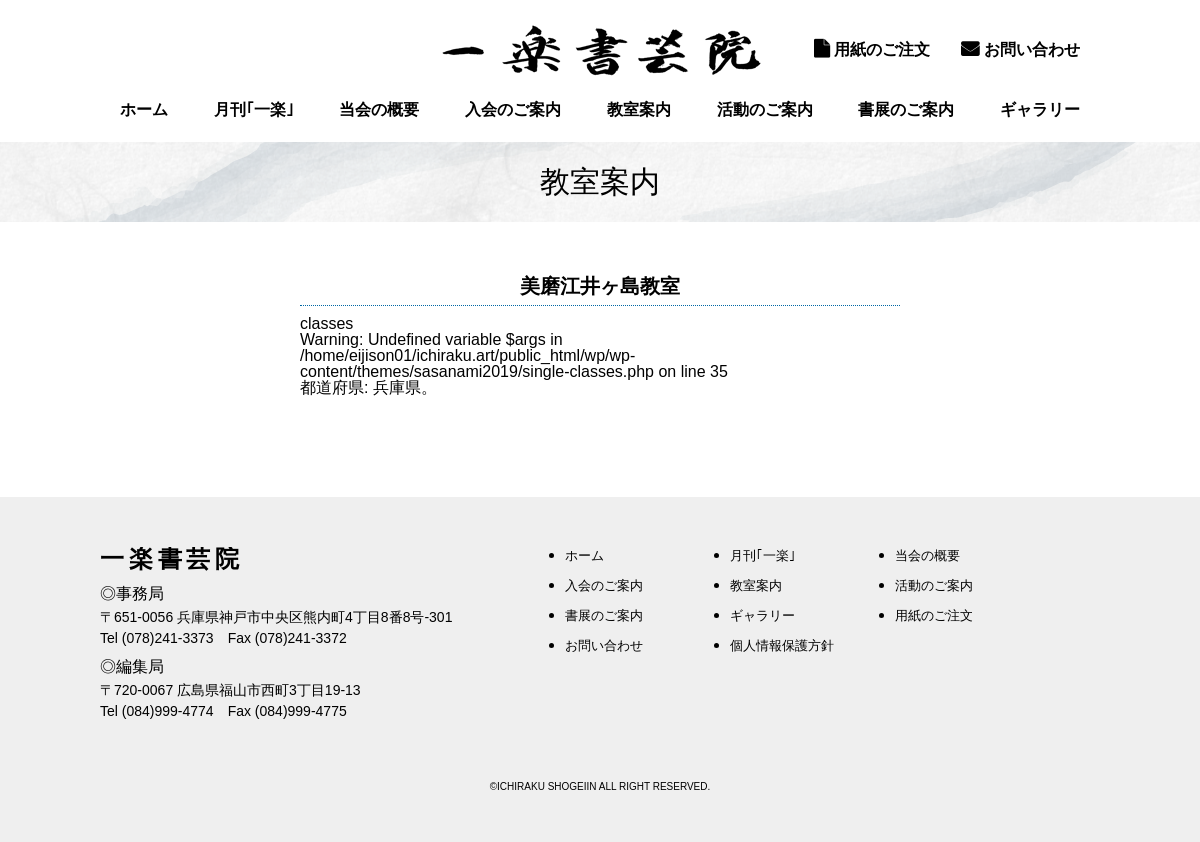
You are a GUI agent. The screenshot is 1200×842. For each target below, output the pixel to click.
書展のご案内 (906, 109)
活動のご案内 (765, 109)
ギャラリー (1040, 109)
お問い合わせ (1020, 49)
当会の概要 (379, 109)
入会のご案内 (513, 109)
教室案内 (639, 109)
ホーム (144, 109)
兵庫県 (397, 387)
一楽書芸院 (600, 50)
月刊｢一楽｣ (254, 109)
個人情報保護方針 (782, 645)
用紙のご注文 (872, 49)
